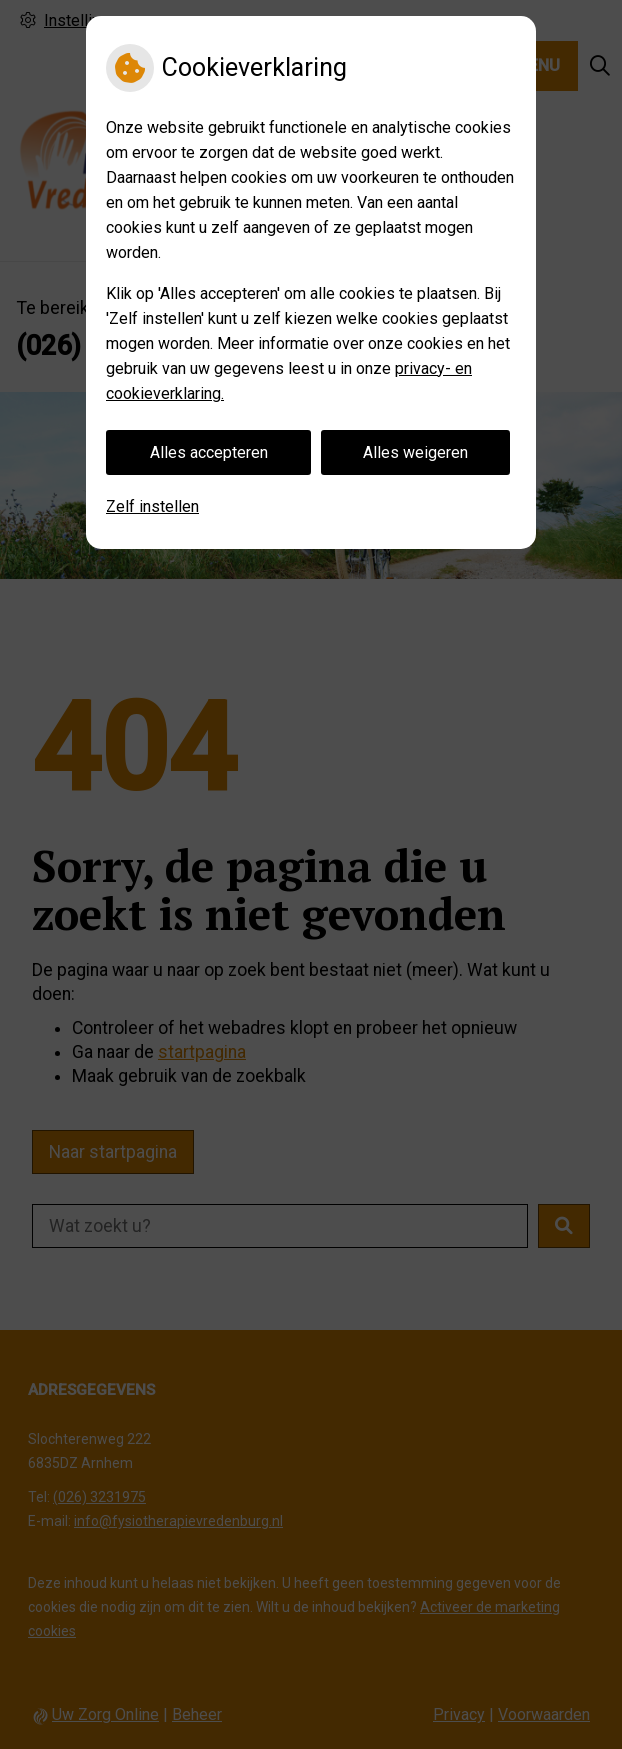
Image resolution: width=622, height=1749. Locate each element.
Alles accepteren (209, 452)
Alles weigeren (415, 452)
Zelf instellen (152, 506)
